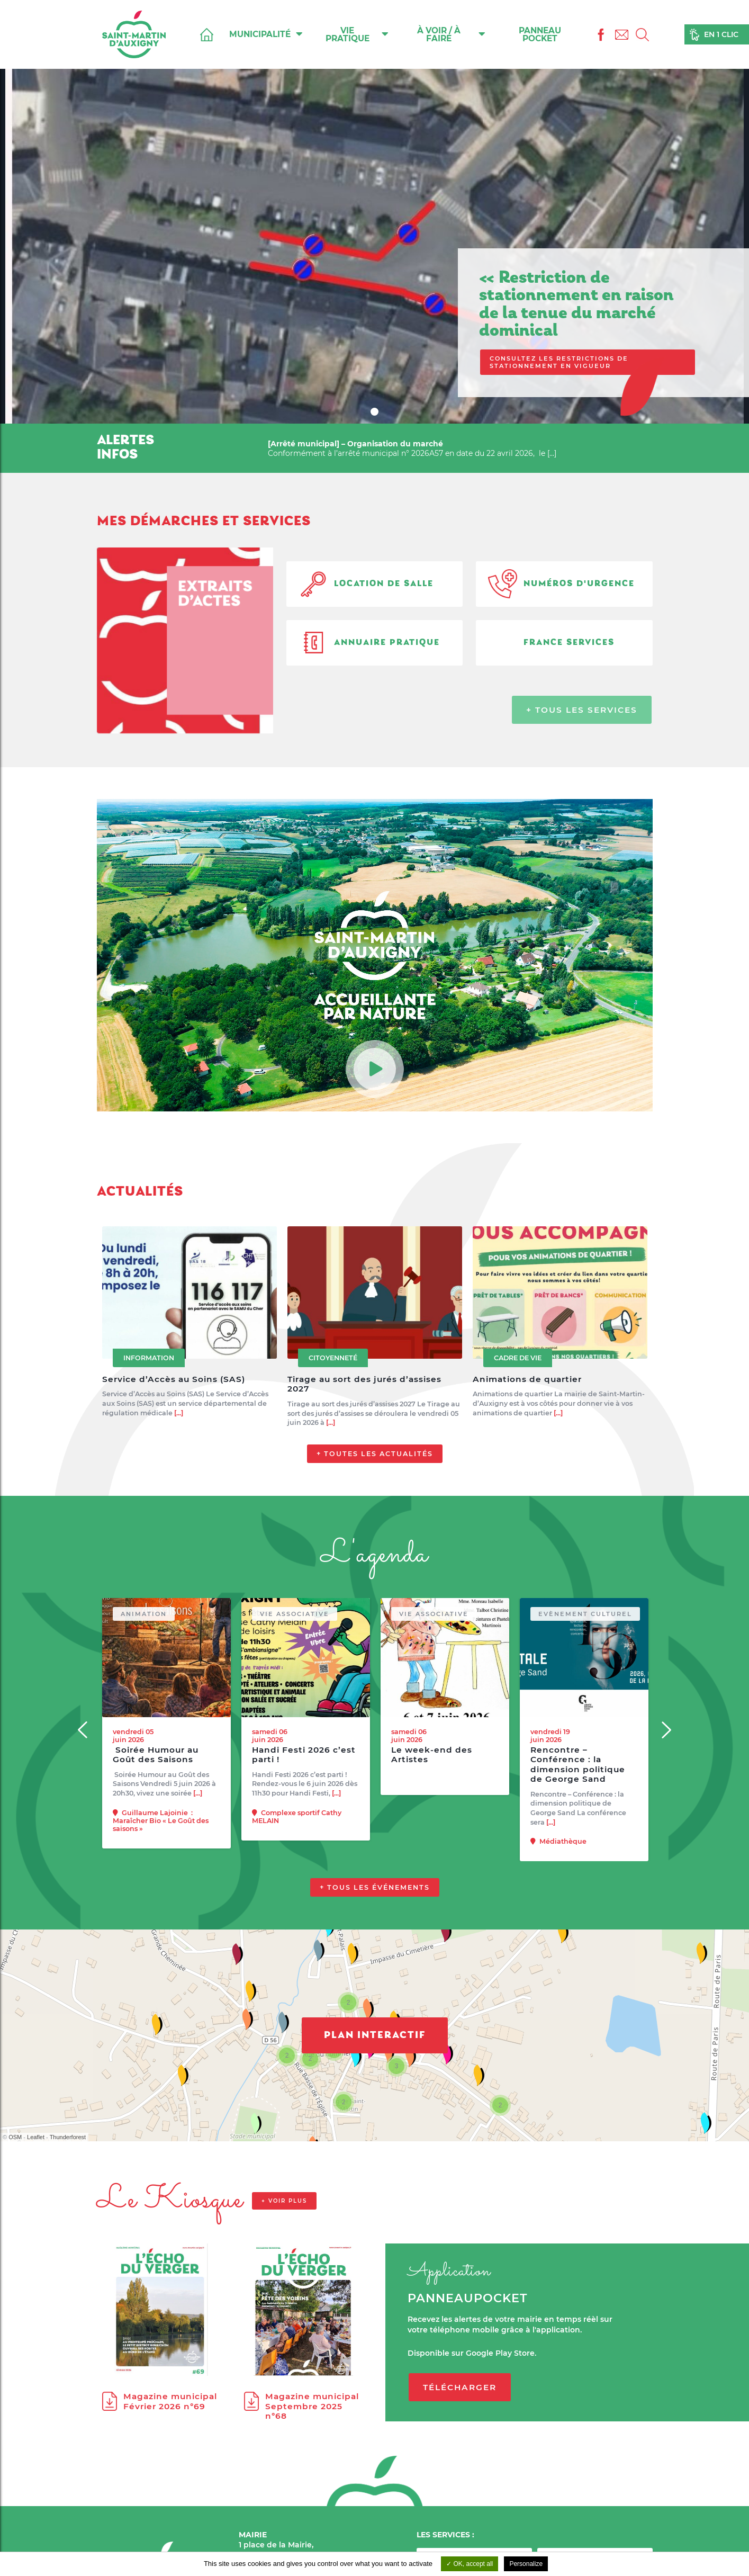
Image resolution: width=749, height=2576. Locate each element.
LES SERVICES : (445, 2534)
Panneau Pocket (540, 34)
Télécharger (460, 2436)
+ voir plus (284, 2250)
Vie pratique (357, 34)
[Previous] (83, 1778)
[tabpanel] (374, 212)
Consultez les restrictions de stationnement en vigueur (559, 362)
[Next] (666, 1778)
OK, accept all (469, 2564)
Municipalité (266, 34)
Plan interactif (375, 2084)
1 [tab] (376, 413)
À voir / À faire (451, 34)
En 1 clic (721, 34)
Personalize (526, 2564)
